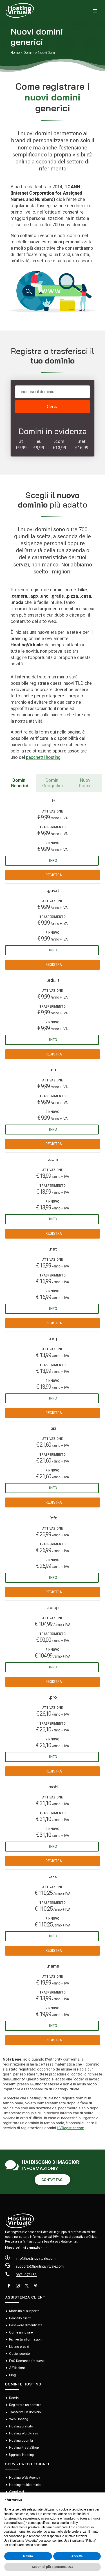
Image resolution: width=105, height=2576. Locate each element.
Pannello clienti (20, 2318)
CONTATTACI (52, 2179)
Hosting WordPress (23, 2433)
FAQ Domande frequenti (27, 2361)
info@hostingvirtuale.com (36, 2258)
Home (15, 52)
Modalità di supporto (24, 2311)
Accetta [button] (77, 2556)
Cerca (52, 406)
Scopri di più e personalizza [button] (52, 2567)
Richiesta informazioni (25, 2339)
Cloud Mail (17, 2492)
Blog (12, 2375)
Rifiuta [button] (28, 2556)
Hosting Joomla (21, 2441)
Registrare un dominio (25, 2405)
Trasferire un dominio (25, 2412)
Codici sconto (19, 2354)
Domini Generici (19, 783)
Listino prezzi (19, 2347)
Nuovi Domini (86, 783)
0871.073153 (26, 2275)
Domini (29, 52)
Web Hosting (18, 2419)
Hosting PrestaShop (24, 2448)
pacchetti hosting (43, 757)
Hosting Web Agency (24, 2478)
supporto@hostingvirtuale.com (40, 2266)
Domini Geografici (52, 783)
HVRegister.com (70, 2128)
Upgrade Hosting (21, 2455)
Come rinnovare (21, 2332)
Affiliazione (17, 2368)
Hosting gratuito (21, 2426)
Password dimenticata (25, 2325)
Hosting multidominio (25, 2485)
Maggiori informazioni (24, 2247)
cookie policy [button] (69, 2523)
